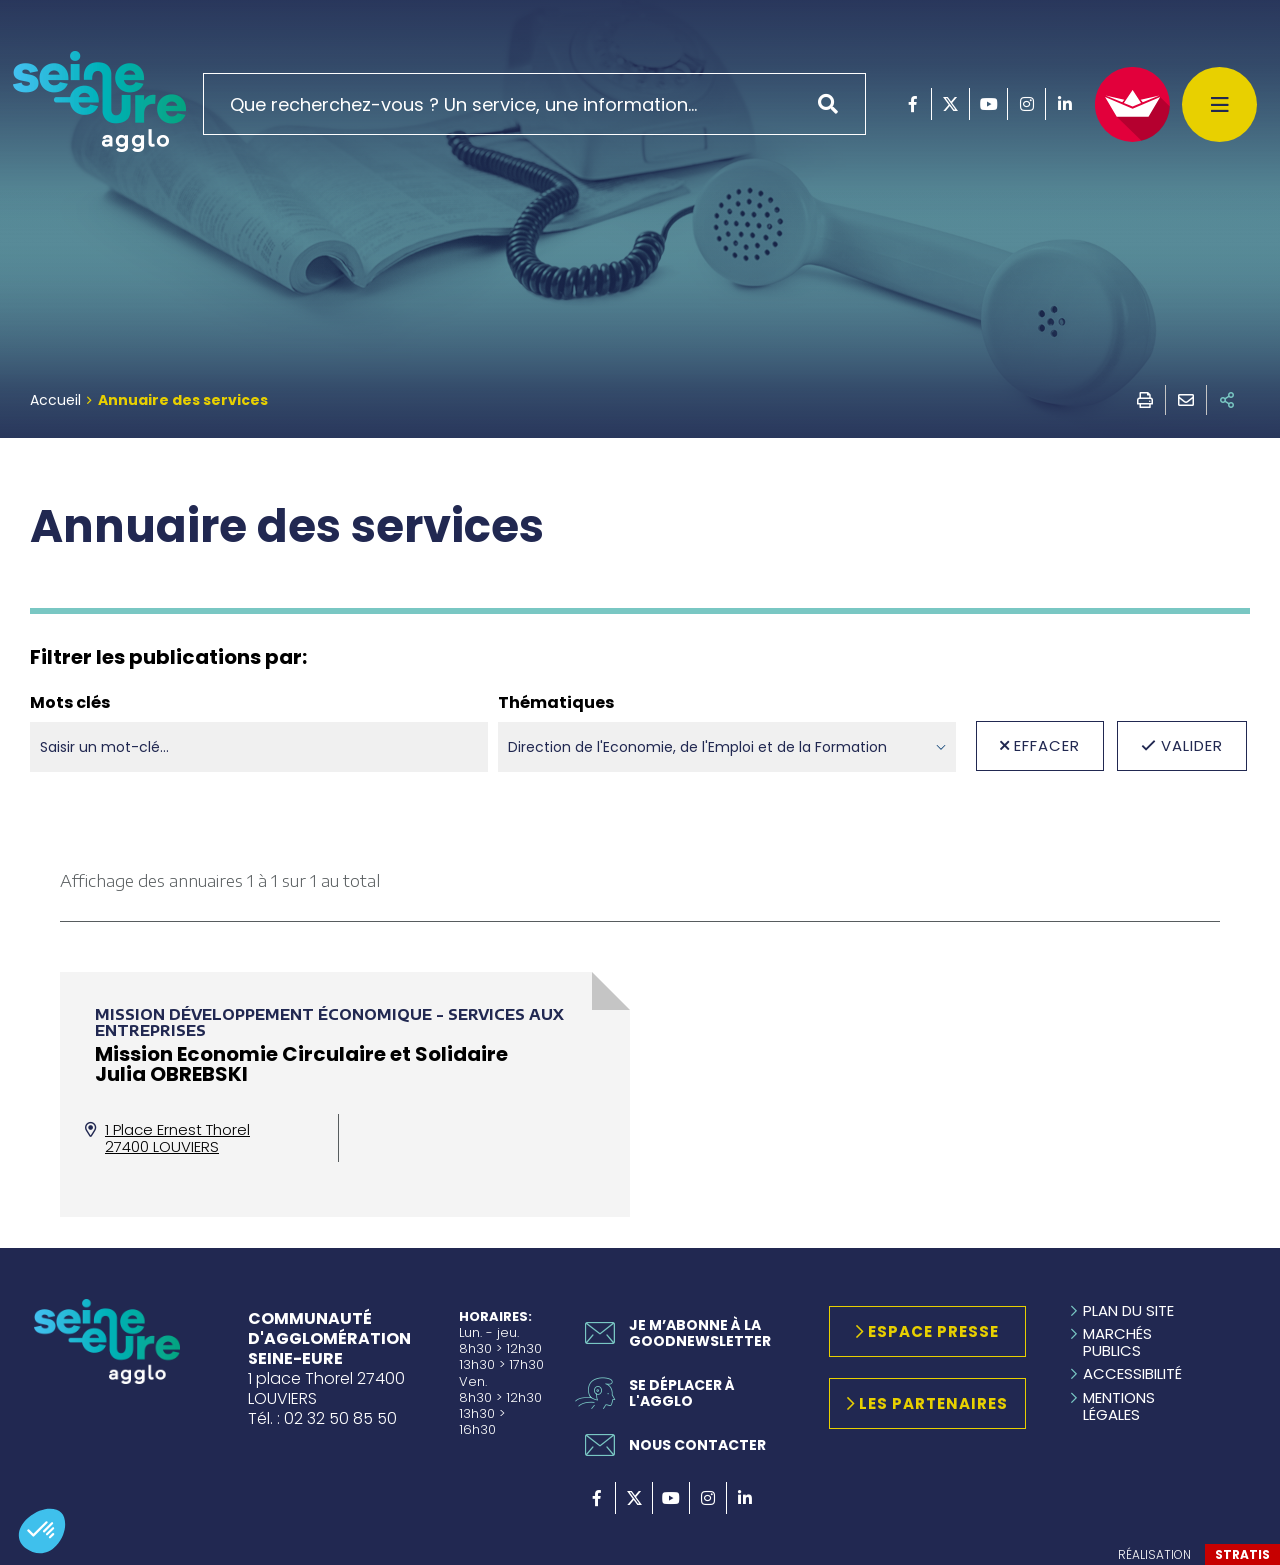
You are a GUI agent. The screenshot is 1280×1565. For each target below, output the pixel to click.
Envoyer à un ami (1186, 400)
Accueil (55, 400)
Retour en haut (1220, 1318)
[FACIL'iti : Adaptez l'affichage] (1132, 104)
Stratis (1242, 1554)
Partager (1227, 400)
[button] (42, 1531)
